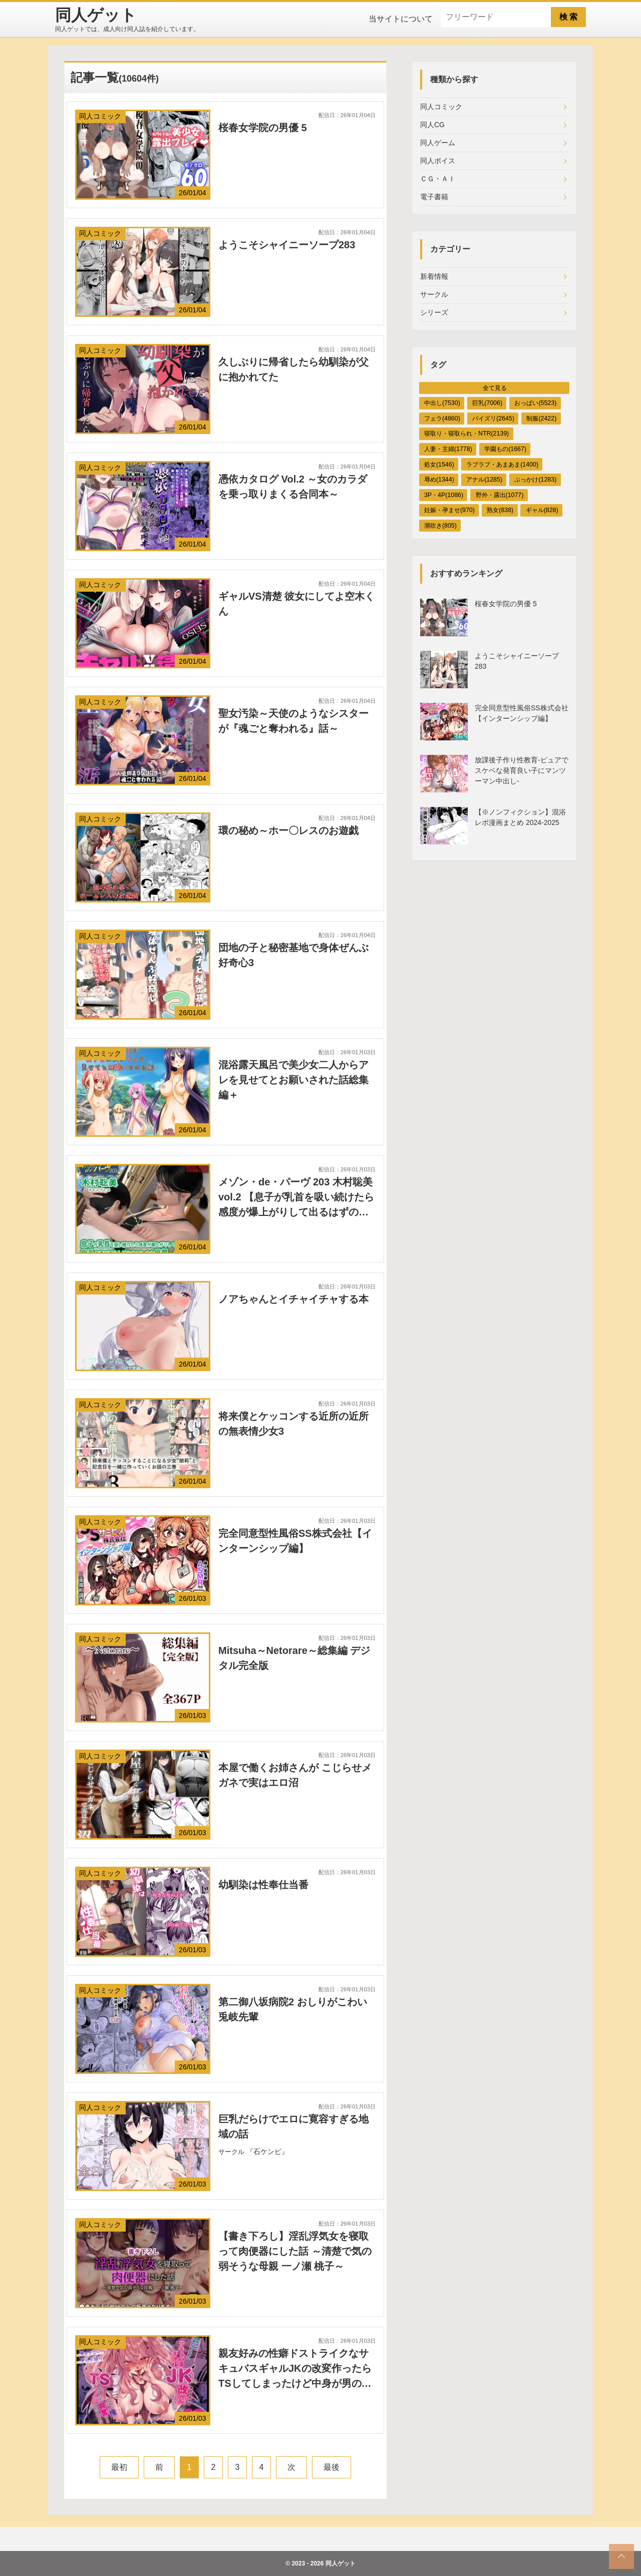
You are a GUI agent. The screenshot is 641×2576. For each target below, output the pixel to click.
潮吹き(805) (440, 525)
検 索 (568, 17)
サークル (434, 294)
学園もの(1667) (505, 449)
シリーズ (434, 312)
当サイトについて (401, 19)
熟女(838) (500, 510)
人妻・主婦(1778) (448, 449)
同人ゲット (341, 2563)
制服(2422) (541, 418)
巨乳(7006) (487, 402)
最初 (119, 2467)
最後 (332, 2467)
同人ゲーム (437, 143)
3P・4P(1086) (443, 495)
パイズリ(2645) (493, 418)
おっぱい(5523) (535, 402)
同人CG (432, 125)
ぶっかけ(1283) (535, 479)
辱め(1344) (439, 479)
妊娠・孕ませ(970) (449, 510)
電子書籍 (434, 197)
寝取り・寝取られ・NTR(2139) (466, 433)
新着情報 (434, 276)
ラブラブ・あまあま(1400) (502, 464)
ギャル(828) (542, 510)
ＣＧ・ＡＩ (437, 179)
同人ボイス (437, 161)
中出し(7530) (442, 402)
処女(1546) (439, 464)
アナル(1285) (484, 479)
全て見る (495, 387)
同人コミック (441, 107)
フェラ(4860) (442, 418)
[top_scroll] (621, 2556)
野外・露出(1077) (500, 495)
